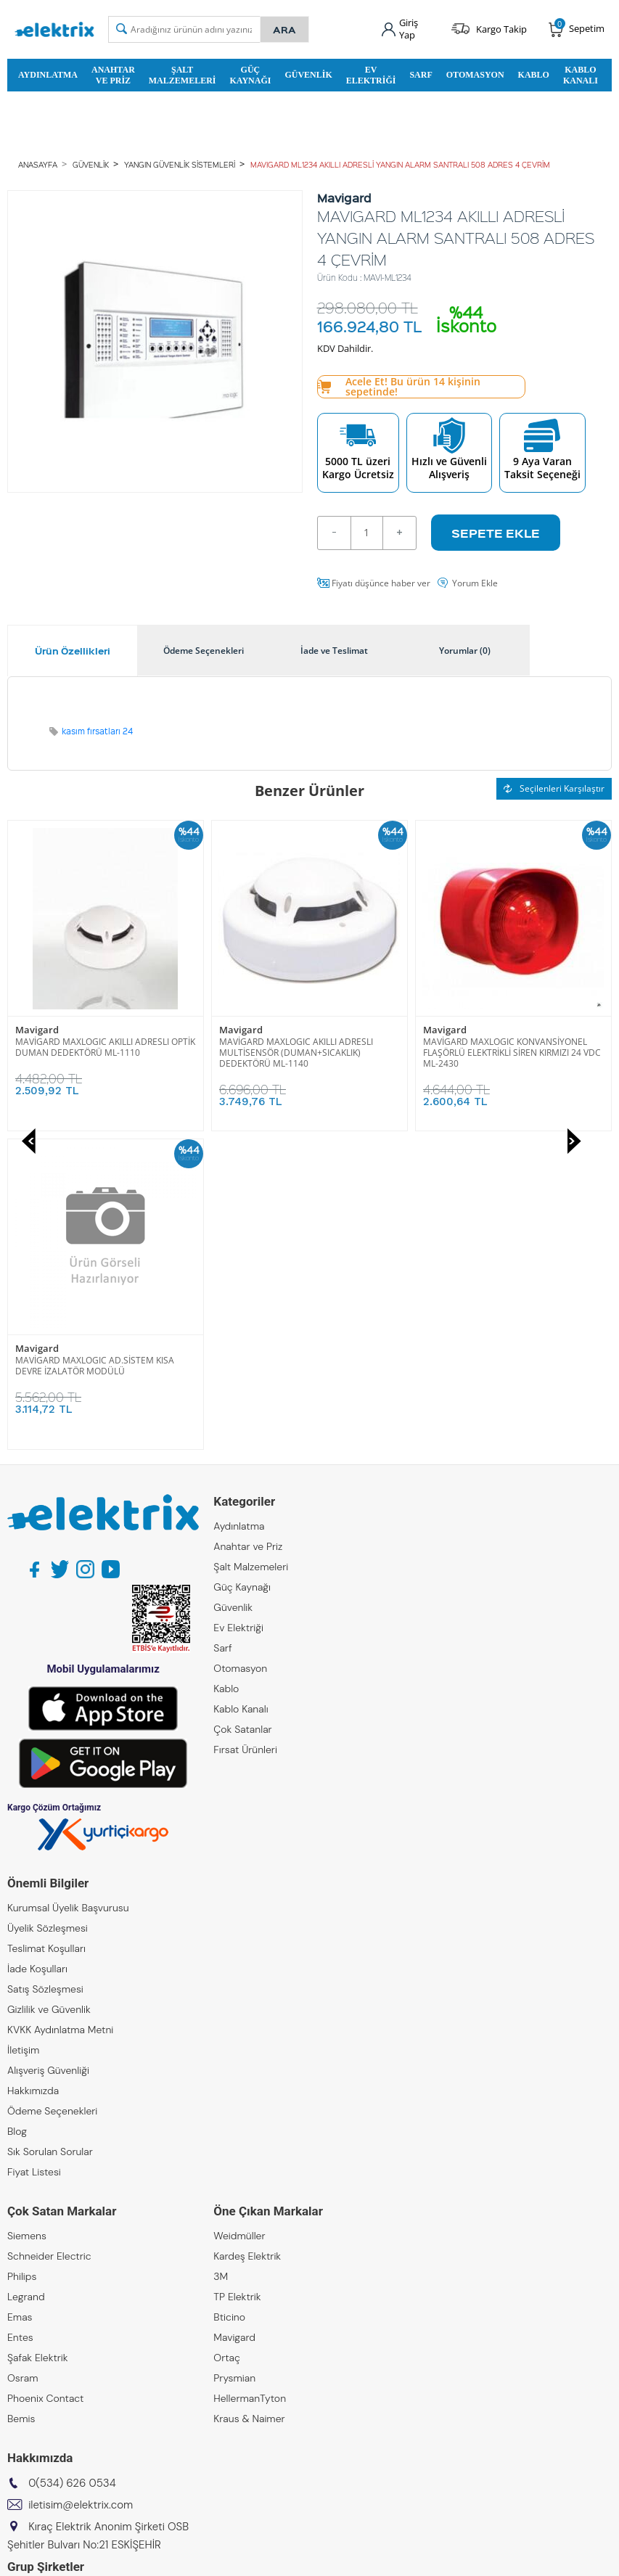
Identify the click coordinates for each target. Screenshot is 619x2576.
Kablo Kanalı (580, 75)
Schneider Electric (49, 1937)
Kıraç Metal (32, 2313)
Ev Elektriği (371, 75)
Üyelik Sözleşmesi (47, 1609)
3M (220, 1957)
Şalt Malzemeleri (182, 75)
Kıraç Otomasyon (46, 2333)
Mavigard (37, 1030)
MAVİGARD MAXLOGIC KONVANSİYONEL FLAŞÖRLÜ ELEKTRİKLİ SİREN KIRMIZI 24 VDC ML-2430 (308, 1052)
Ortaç (226, 2039)
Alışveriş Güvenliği (48, 1751)
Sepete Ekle (495, 533)
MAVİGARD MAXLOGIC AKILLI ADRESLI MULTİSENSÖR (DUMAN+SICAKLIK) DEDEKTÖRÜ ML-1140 (92, 1052)
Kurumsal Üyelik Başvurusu (68, 1589)
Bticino (229, 1998)
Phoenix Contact (45, 2079)
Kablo (533, 75)
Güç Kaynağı (250, 75)
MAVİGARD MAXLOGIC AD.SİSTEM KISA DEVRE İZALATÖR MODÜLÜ (502, 1047)
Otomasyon (475, 75)
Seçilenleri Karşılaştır (554, 788)
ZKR (16, 2374)
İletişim (23, 1731)
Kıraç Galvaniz (39, 2353)
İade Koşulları (37, 1650)
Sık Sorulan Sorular (50, 1832)
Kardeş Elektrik (247, 1937)
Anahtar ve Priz (113, 75)
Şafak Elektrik (37, 2039)
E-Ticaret (265, 2557)
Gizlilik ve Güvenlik (49, 1690)
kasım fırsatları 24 (97, 731)
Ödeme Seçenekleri (52, 1792)
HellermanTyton (249, 2079)
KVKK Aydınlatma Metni (60, 1711)
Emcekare (30, 2394)
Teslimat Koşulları (46, 1629)
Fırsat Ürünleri (245, 1430)
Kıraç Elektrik (36, 2293)
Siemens (26, 1917)
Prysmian (234, 2059)
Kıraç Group (34, 2272)
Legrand (26, 1978)
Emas (20, 1998)
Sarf (420, 75)
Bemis (21, 2100)
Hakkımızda (33, 1772)
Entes (20, 2018)
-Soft (233, 2557)
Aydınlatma (48, 75)
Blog (17, 1812)
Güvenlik (308, 75)
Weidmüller (239, 1917)
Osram (22, 2059)
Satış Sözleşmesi (45, 1670)
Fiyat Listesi (34, 1853)
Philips (21, 1957)
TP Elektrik (237, 1978)
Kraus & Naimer (248, 2100)
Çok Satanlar (242, 1410)
